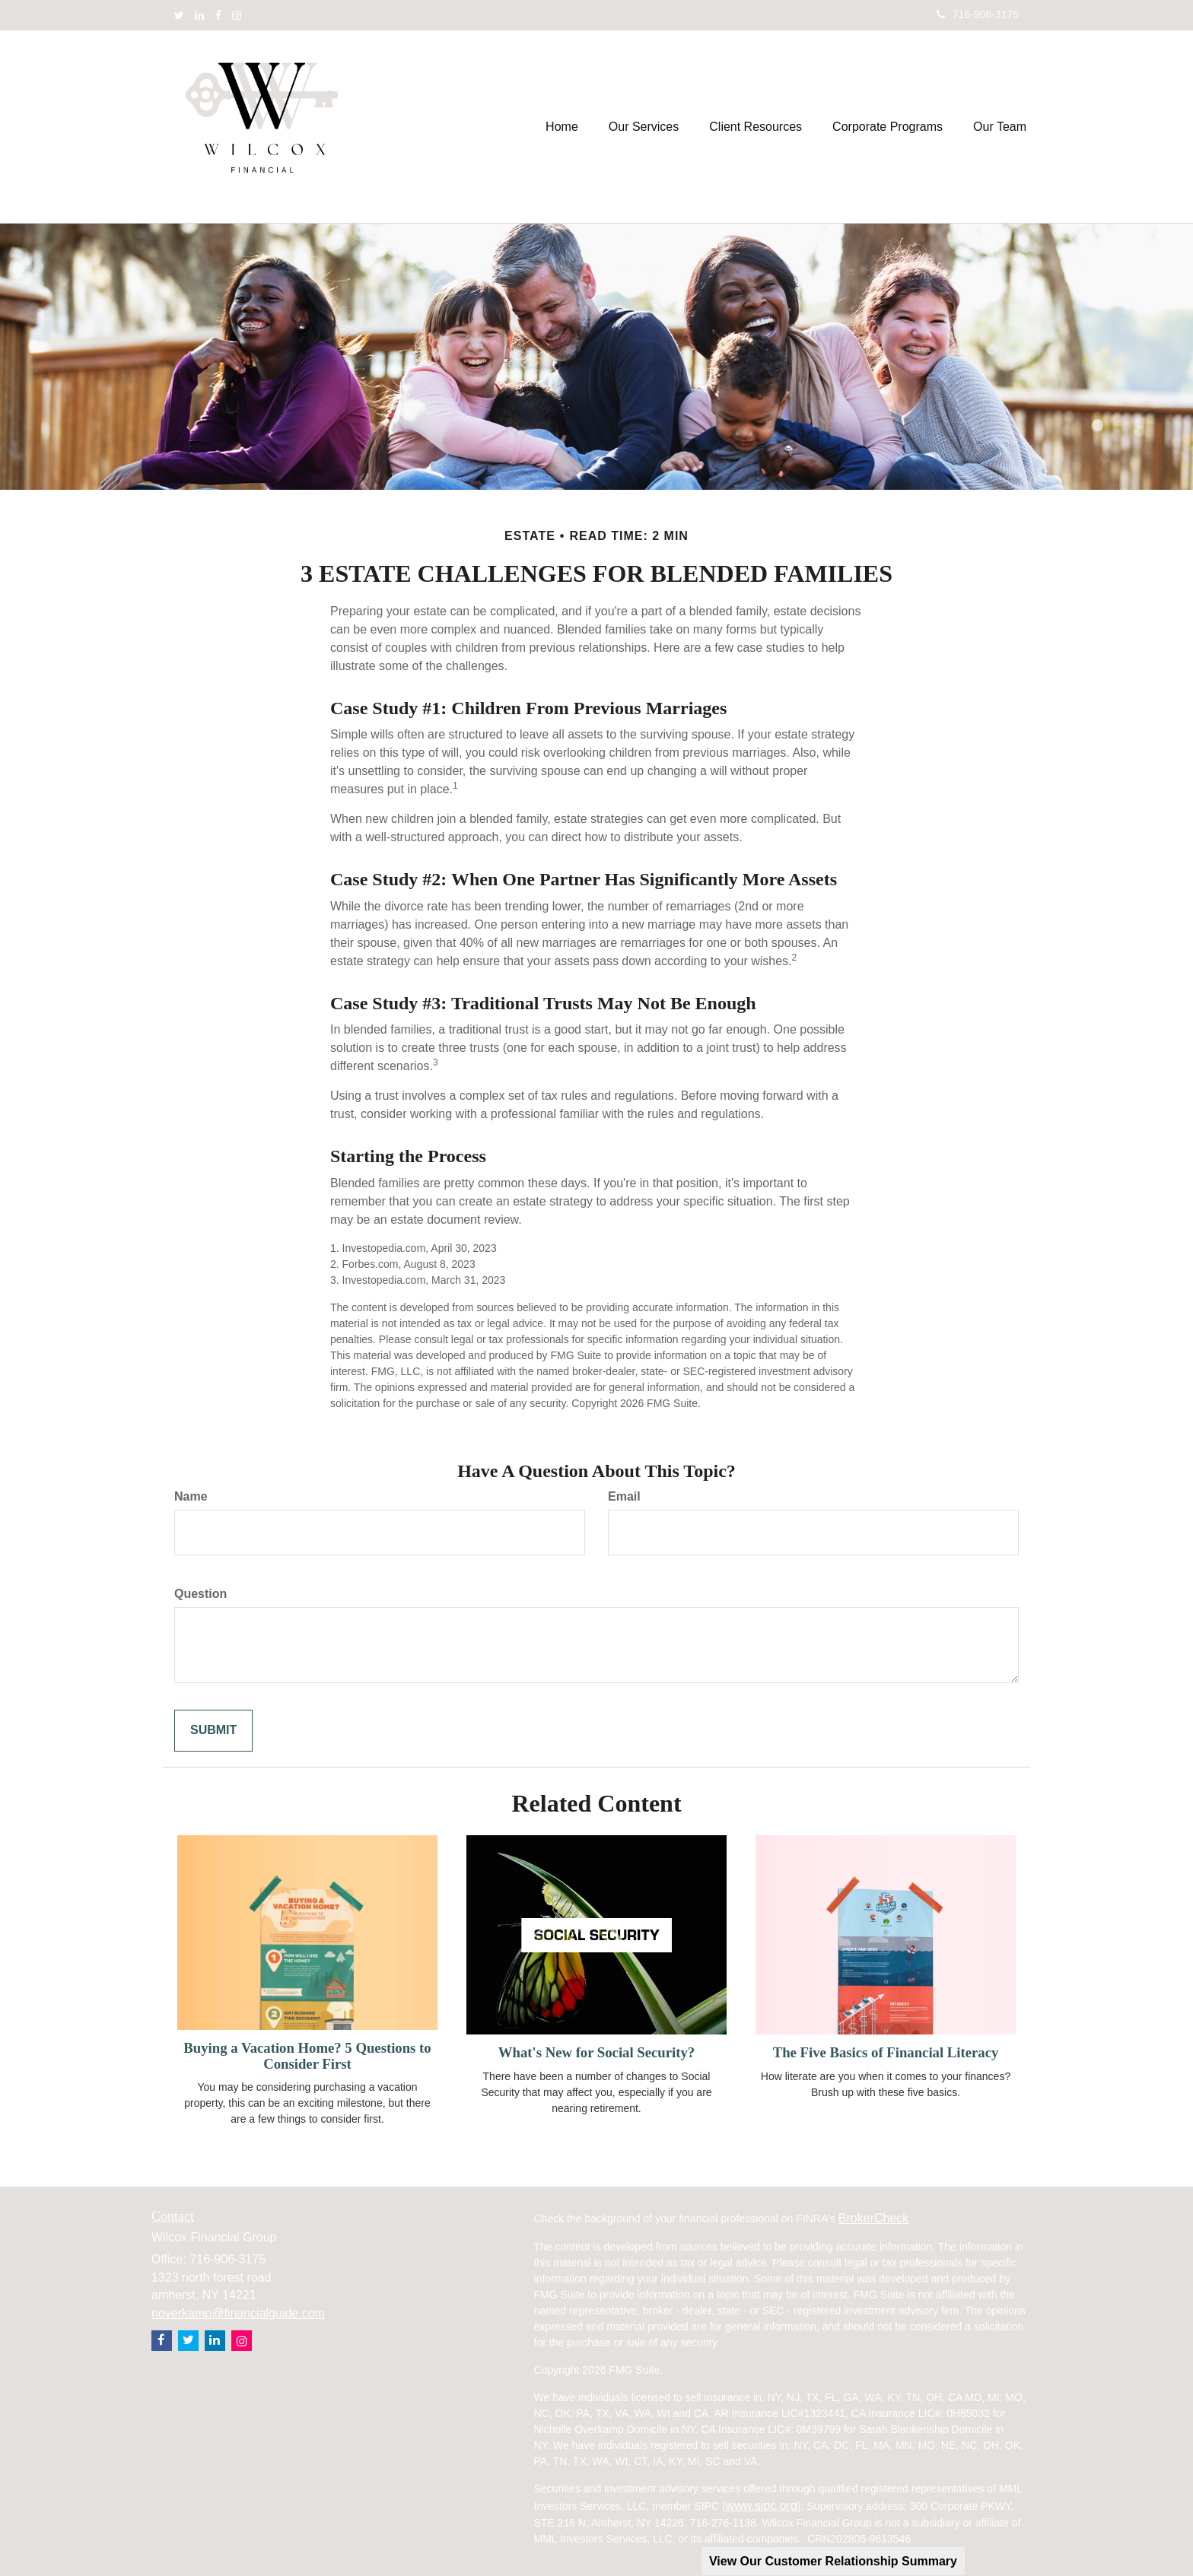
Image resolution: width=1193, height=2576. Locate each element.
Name (191, 1496)
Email (624, 1496)
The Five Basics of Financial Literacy (886, 2052)
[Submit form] (213, 1731)
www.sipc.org (761, 2505)
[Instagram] (236, 15)
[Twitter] (179, 15)
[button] (643, 127)
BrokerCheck (873, 2218)
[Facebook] (218, 15)
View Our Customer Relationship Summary (833, 2561)
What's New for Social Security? (596, 2052)
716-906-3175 (978, 14)
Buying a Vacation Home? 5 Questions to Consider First (307, 2056)
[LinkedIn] (199, 15)
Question (200, 1593)
